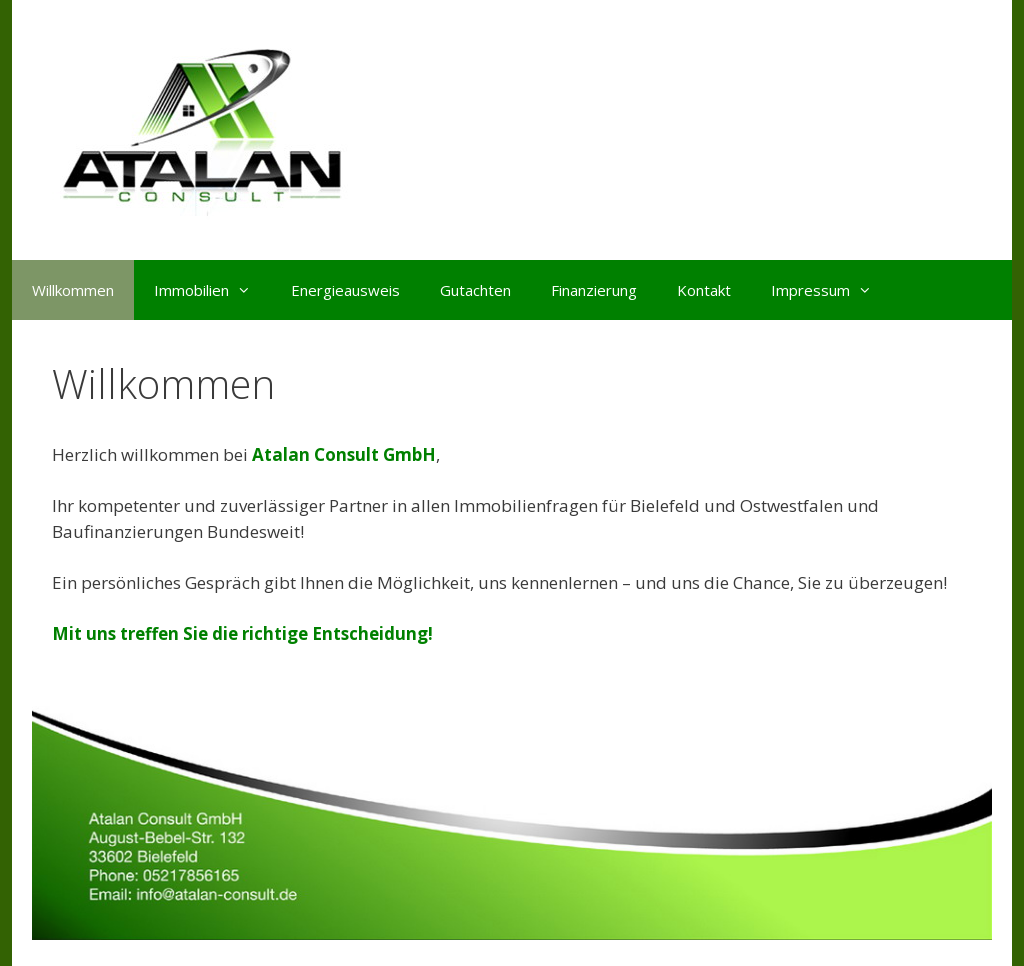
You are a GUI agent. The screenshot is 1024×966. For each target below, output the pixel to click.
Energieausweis (345, 290)
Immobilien (212, 290)
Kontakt (704, 290)
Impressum (831, 290)
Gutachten (475, 290)
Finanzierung (594, 290)
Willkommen (73, 290)
